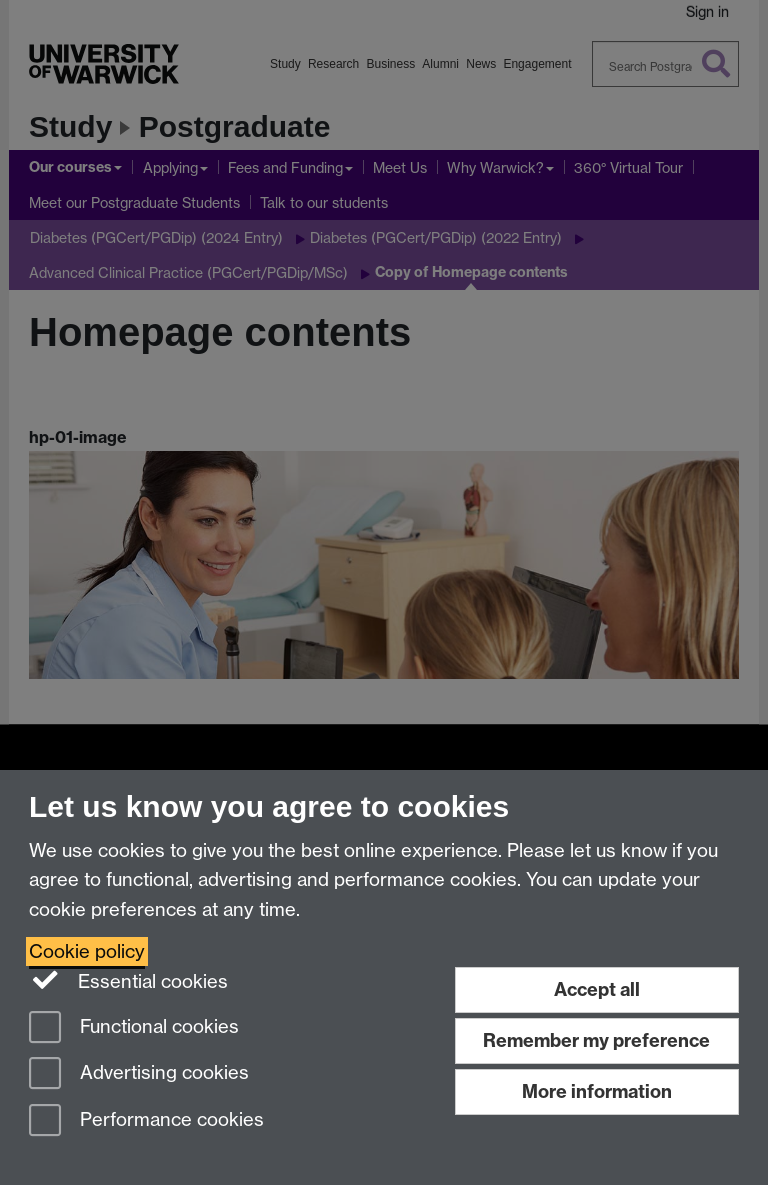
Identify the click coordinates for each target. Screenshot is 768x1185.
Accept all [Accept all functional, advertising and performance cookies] (597, 989)
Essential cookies (128, 980)
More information (597, 1091)
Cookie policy (87, 951)
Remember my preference (596, 1040)
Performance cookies (146, 1121)
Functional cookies (134, 1028)
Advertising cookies (139, 1074)
